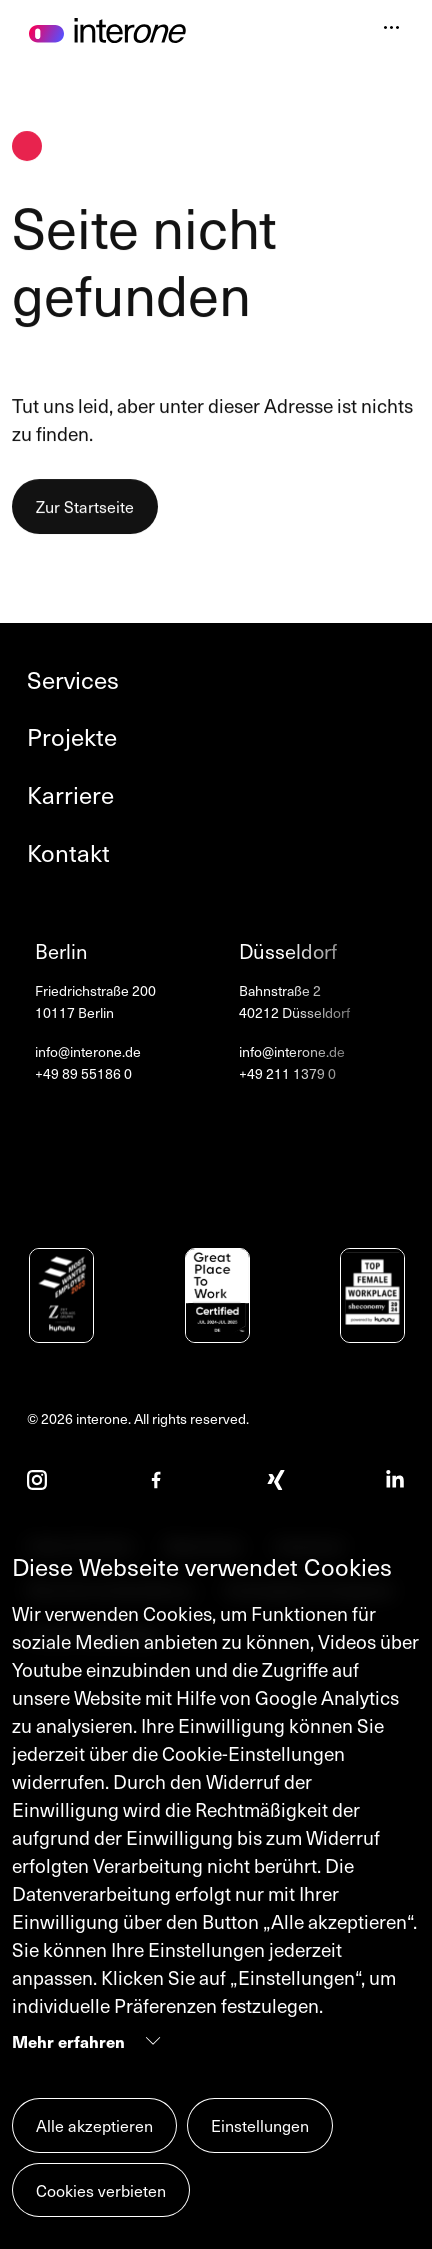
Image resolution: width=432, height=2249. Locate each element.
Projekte (72, 737)
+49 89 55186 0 (83, 1074)
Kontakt (68, 853)
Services (73, 680)
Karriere (70, 795)
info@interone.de (88, 1052)
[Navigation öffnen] (391, 30)
